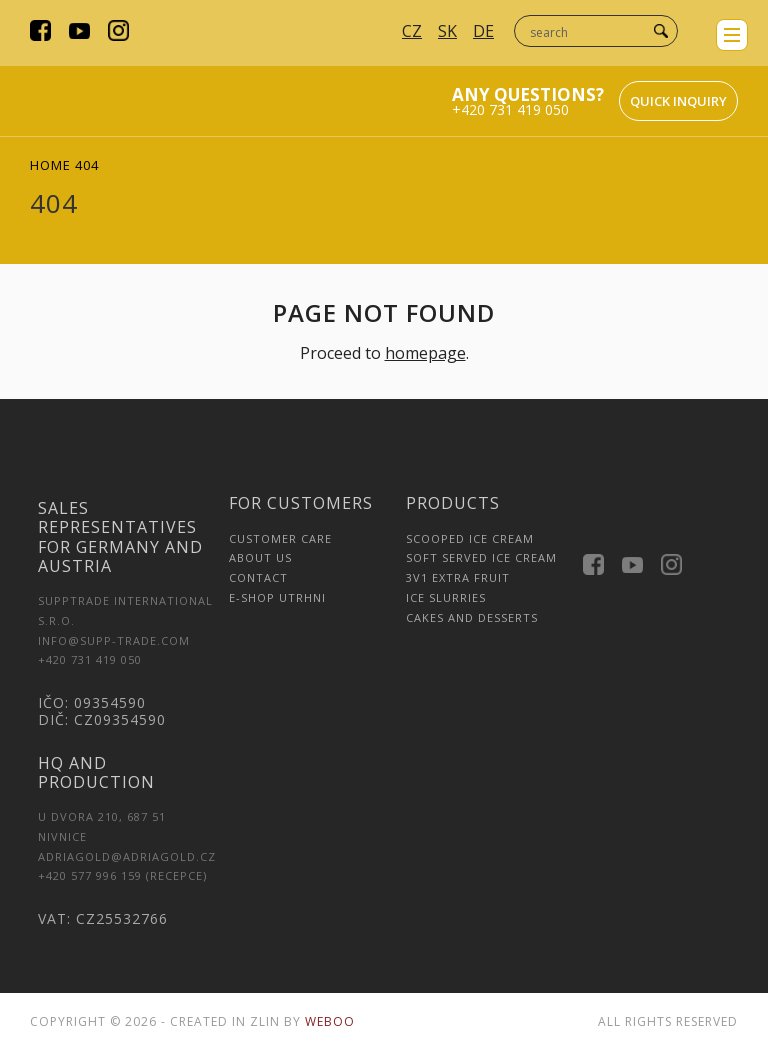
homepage (425, 353)
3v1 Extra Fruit (458, 577)
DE (483, 31)
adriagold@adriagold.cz (127, 856)
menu (732, 35)
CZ (412, 31)
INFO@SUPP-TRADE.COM (114, 640)
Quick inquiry (678, 101)
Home (50, 165)
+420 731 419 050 (510, 109)
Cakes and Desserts (472, 617)
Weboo (330, 1021)
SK (447, 31)
